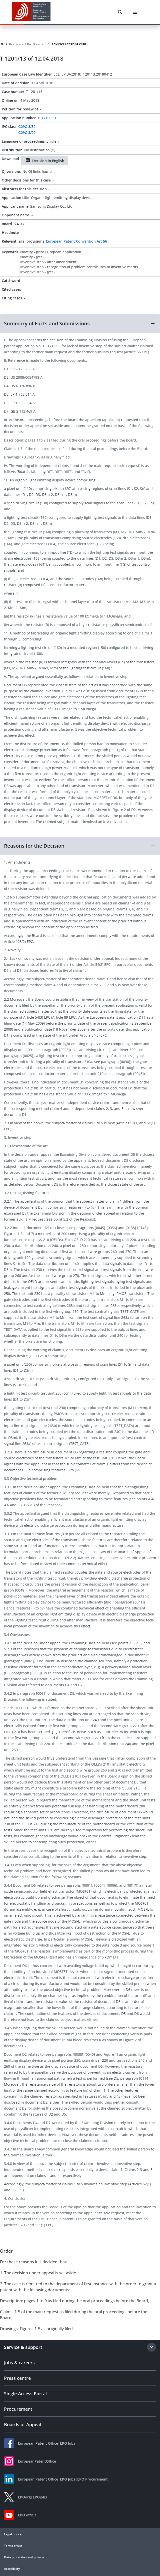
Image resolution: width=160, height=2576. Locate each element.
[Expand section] (151, 2347)
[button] (80, 323)
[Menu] (135, 12)
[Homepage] (2, 44)
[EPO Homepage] (31, 12)
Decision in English (44, 161)
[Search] (120, 12)
